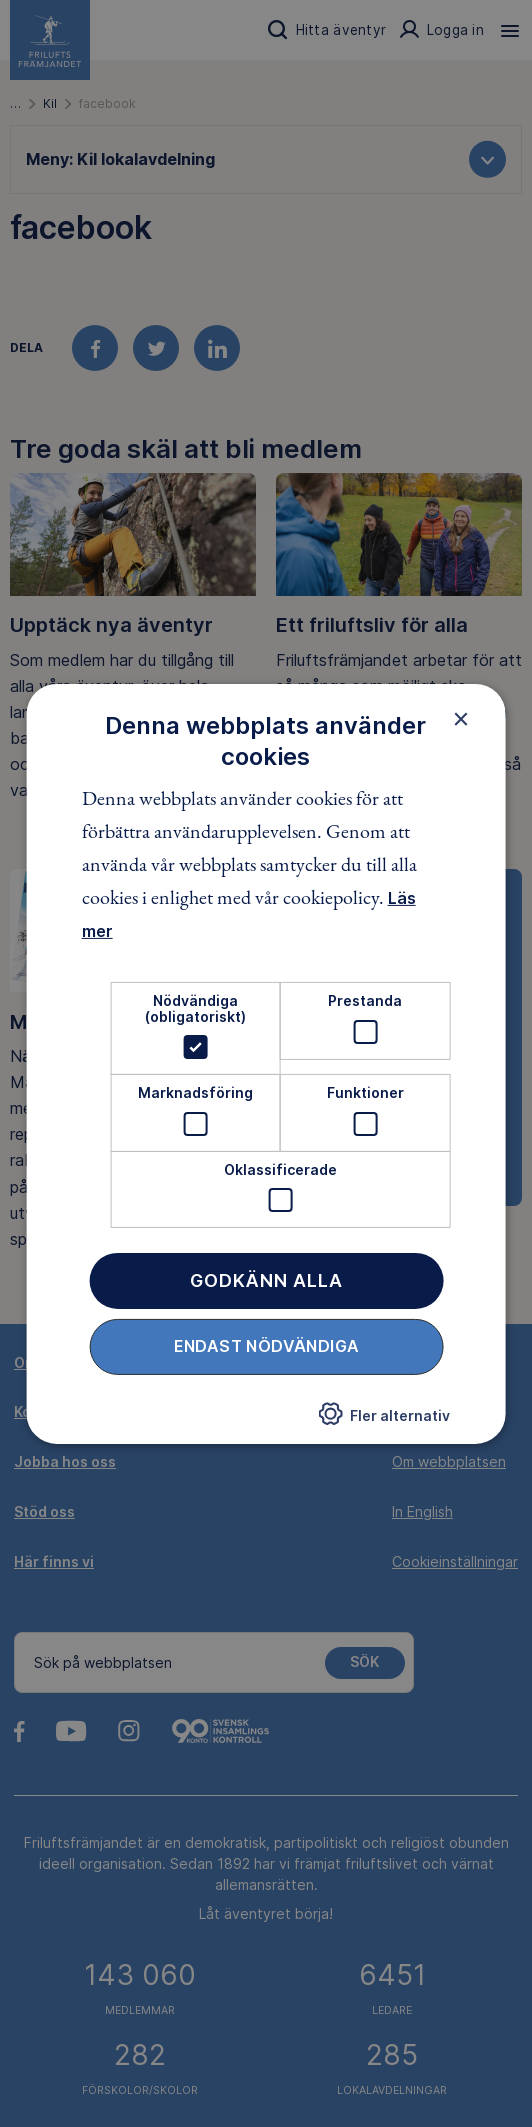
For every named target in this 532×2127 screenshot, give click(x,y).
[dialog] (266, 1063)
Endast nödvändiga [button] (267, 1346)
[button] (384, 1420)
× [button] (460, 718)
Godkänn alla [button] (266, 1280)
